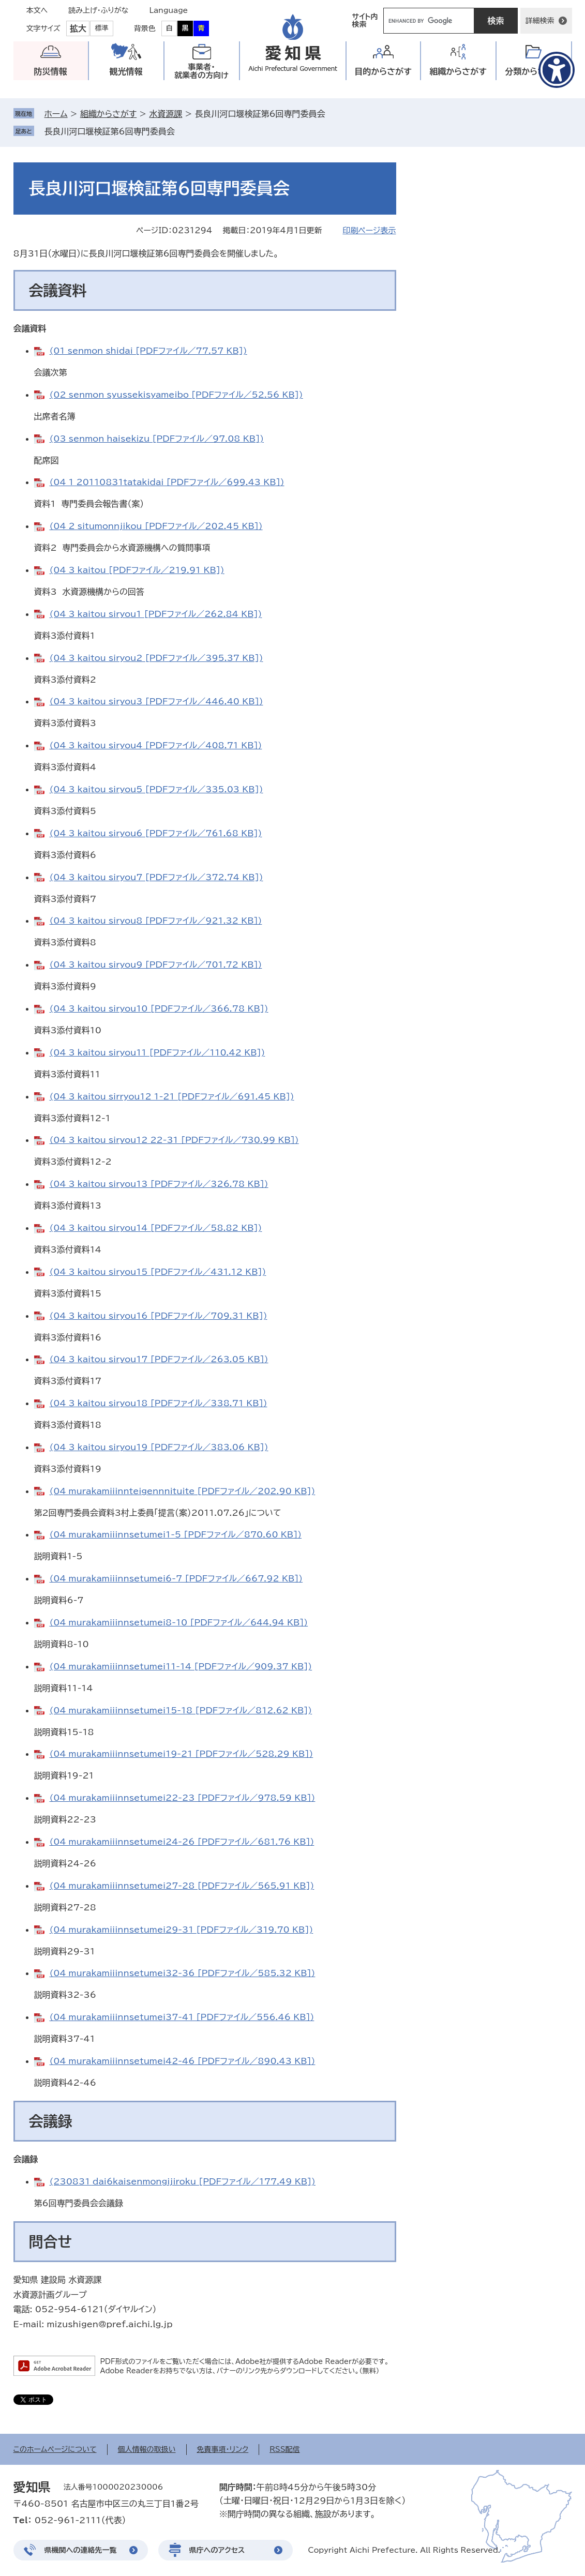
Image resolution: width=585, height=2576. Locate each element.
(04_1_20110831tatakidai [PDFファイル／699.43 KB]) (167, 482)
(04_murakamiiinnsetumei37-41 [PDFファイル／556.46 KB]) (182, 2017)
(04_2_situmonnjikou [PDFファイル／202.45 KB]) (156, 526)
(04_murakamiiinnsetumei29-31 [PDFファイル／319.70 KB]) (181, 1929)
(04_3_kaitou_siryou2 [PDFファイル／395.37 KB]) (156, 658)
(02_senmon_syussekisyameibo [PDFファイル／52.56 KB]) (176, 394)
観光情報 (126, 71)
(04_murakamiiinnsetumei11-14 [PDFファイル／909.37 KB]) (181, 1666)
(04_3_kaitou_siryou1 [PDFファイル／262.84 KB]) (156, 614)
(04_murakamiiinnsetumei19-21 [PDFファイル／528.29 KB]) (181, 1754)
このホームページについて (55, 2449)
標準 (102, 28)
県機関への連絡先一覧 (80, 2550)
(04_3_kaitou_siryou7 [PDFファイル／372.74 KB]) (156, 877)
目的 (383, 71)
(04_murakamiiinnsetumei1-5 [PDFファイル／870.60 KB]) (176, 1534)
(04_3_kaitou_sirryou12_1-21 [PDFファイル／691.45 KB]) (172, 1096)
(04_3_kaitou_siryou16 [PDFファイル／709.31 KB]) (158, 1316)
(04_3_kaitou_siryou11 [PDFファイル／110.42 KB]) (157, 1052)
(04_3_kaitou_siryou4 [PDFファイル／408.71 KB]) (156, 745)
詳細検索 (540, 20)
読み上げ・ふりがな (98, 10)
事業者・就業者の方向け (201, 71)
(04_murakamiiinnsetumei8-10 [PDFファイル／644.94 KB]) (179, 1622)
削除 (182, 131)
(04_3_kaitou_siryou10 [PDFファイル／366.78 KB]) (159, 1008)
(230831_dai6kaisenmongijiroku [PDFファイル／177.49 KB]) (183, 2181)
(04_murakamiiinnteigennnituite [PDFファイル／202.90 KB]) (183, 1491)
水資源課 (165, 114)
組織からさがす (108, 114)
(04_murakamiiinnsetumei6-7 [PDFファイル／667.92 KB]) (176, 1578)
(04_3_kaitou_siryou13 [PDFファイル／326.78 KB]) (159, 1184)
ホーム (56, 114)
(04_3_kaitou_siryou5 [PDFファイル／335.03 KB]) (156, 789)
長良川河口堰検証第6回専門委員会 (109, 131)
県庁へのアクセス (217, 2550)
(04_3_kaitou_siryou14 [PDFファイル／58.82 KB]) (156, 1228)
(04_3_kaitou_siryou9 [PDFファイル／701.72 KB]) (156, 964)
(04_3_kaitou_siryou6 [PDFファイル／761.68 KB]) (156, 833)
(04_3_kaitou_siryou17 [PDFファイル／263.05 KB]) (159, 1359)
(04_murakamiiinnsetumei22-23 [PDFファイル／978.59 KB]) (183, 1798)
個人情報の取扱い (147, 2449)
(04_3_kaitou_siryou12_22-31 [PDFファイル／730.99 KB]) (174, 1140)
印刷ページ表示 (369, 230)
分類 (533, 71)
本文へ (37, 10)
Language (168, 10)
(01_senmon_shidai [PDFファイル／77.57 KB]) (148, 351)
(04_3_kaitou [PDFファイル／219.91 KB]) (137, 570)
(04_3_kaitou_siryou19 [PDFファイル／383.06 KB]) (159, 1447)
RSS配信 (284, 2449)
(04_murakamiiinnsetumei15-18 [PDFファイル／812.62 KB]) (181, 1710)
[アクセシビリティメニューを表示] (556, 70)
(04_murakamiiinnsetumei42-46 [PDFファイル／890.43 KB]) (183, 2061)
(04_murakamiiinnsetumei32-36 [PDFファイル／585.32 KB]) (183, 1973)
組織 (458, 71)
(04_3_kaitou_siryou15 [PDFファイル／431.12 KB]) (158, 1272)
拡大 (78, 28)
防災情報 (50, 71)
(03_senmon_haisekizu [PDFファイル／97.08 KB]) (157, 438)
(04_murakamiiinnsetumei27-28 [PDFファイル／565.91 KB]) (182, 1885)
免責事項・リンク (223, 2449)
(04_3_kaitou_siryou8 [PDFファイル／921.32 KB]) (156, 920)
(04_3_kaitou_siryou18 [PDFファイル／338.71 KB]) (158, 1403)
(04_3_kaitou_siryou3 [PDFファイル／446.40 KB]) (156, 701)
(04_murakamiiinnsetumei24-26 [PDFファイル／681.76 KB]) (182, 1841)
